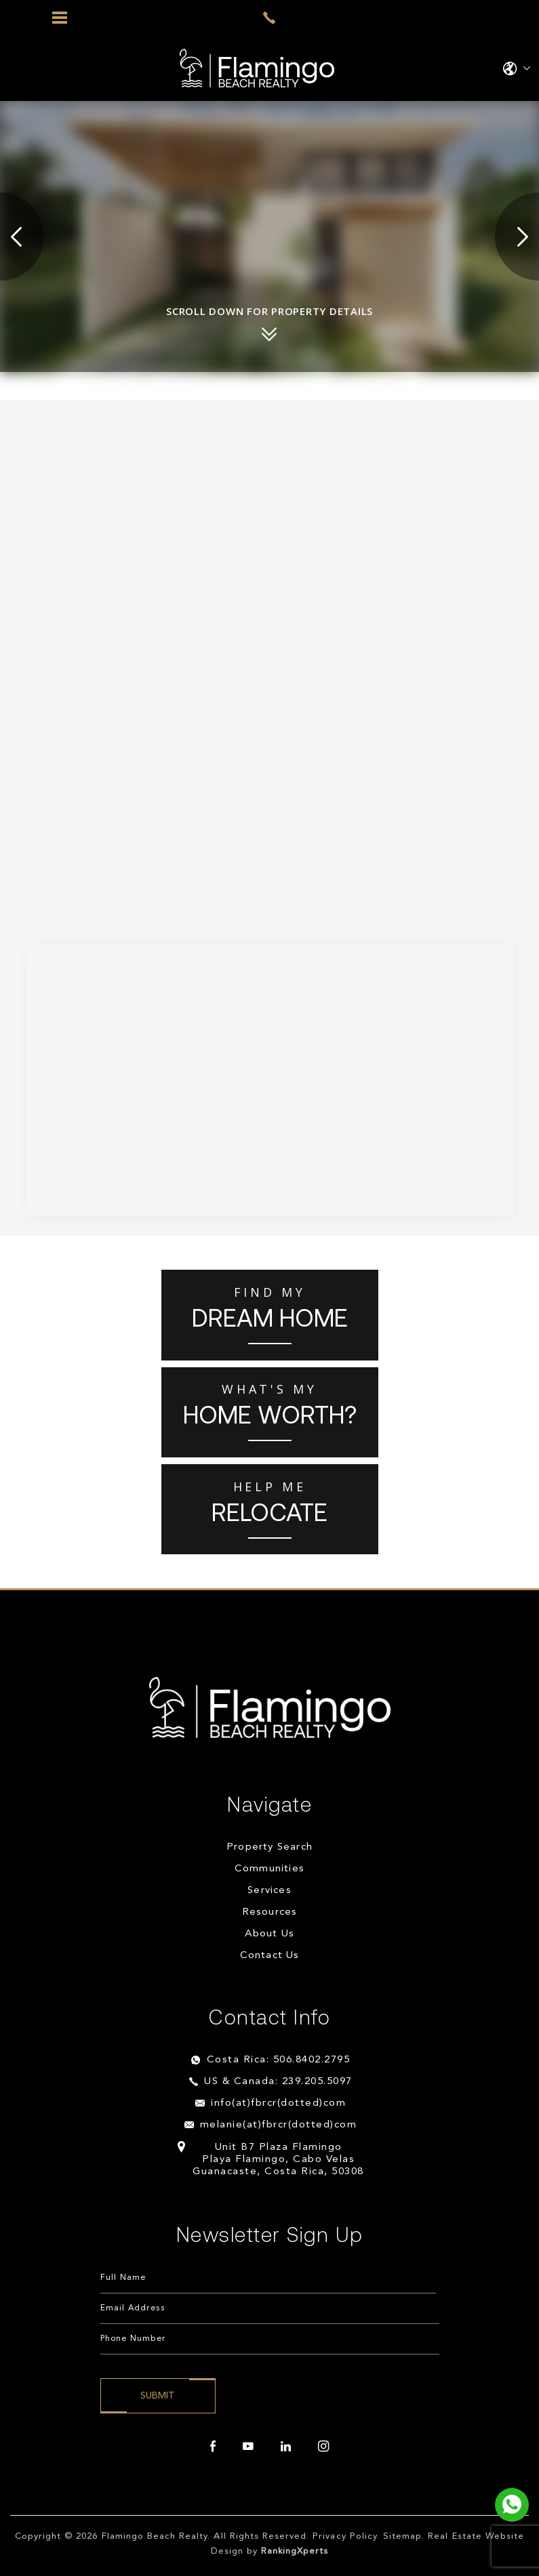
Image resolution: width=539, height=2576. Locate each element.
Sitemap (402, 2536)
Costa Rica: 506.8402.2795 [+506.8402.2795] (279, 2060)
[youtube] (248, 2446)
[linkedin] (286, 2446)
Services (269, 1891)
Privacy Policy (345, 2536)
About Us (270, 1934)
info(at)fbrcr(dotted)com (278, 2103)
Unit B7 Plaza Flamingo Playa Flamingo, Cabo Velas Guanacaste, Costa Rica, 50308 (278, 2159)
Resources (270, 1912)
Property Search (269, 1847)
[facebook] (213, 2446)
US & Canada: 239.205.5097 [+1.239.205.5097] (278, 2082)
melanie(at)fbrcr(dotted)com (278, 2125)
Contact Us (270, 1956)
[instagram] (323, 2446)
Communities (269, 1869)
